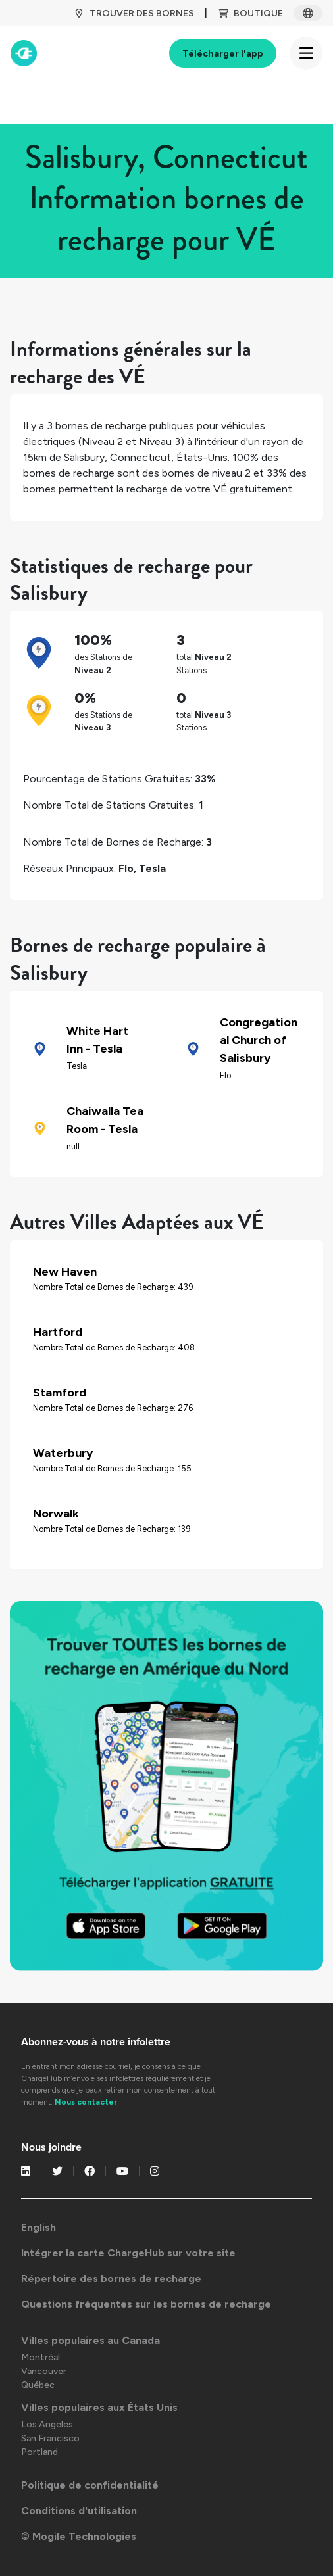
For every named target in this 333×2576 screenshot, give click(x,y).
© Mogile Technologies (78, 2536)
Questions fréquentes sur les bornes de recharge (146, 2304)
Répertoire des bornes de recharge (111, 2278)
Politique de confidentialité (90, 2485)
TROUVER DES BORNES (134, 13)
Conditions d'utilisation (79, 2510)
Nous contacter (86, 2102)
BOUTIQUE (250, 13)
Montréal (40, 2357)
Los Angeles (47, 2424)
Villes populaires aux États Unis (99, 2407)
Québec (38, 2385)
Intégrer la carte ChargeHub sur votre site (128, 2253)
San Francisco (50, 2438)
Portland (39, 2452)
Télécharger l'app (222, 53)
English (38, 2227)
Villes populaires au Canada (90, 2340)
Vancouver (43, 2371)
